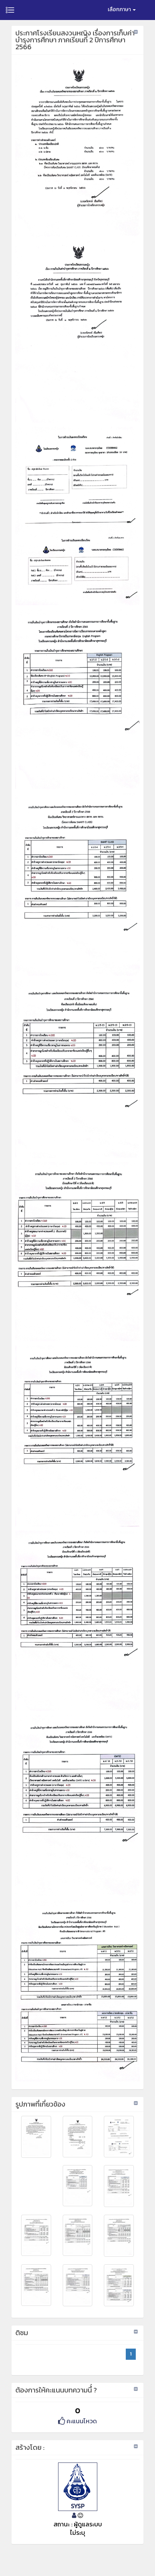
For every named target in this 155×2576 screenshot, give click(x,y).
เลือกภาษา (122, 9)
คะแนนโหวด (77, 2421)
